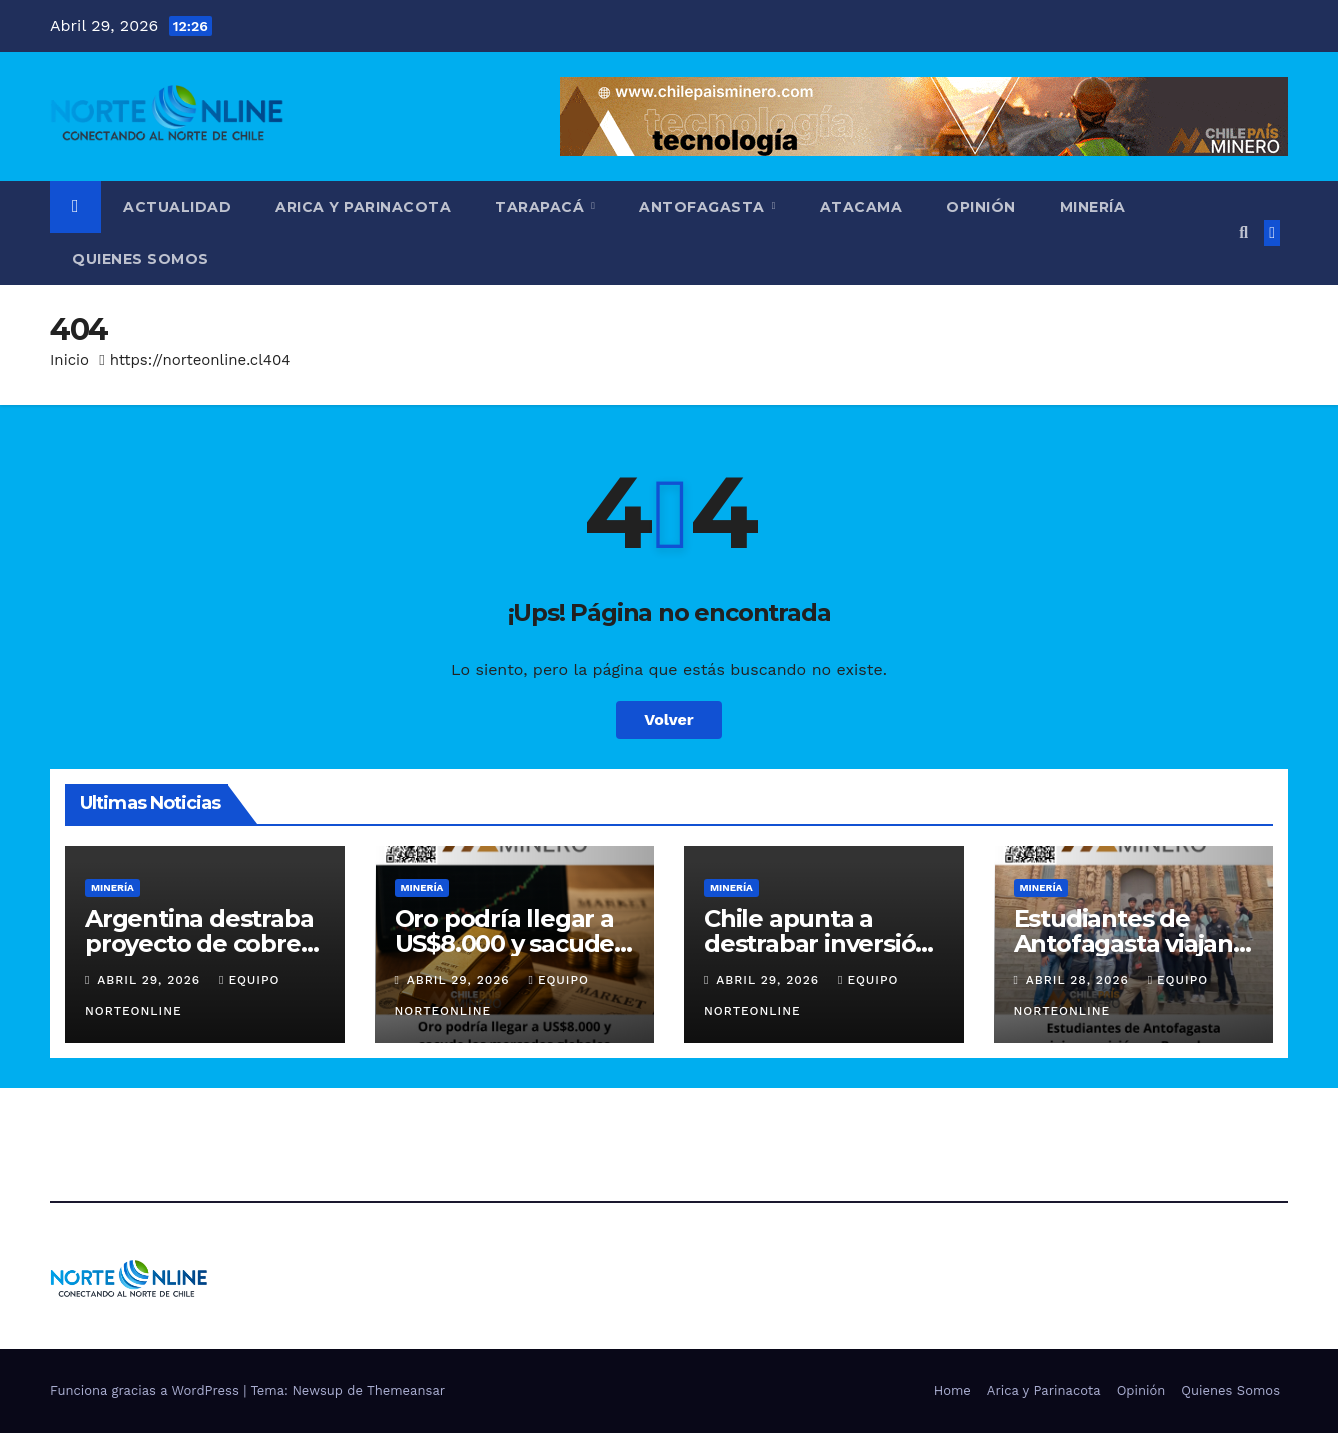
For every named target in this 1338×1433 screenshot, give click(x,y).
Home (952, 1390)
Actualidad (177, 207)
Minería (1093, 207)
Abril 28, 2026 (1080, 980)
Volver (669, 719)
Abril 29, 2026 (151, 980)
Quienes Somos (140, 259)
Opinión (981, 207)
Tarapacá (542, 207)
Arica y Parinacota (363, 207)
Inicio (69, 360)
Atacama (861, 207)
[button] (1243, 232)
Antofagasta (704, 207)
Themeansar (406, 1390)
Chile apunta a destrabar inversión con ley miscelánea (817, 943)
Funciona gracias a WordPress (146, 1390)
